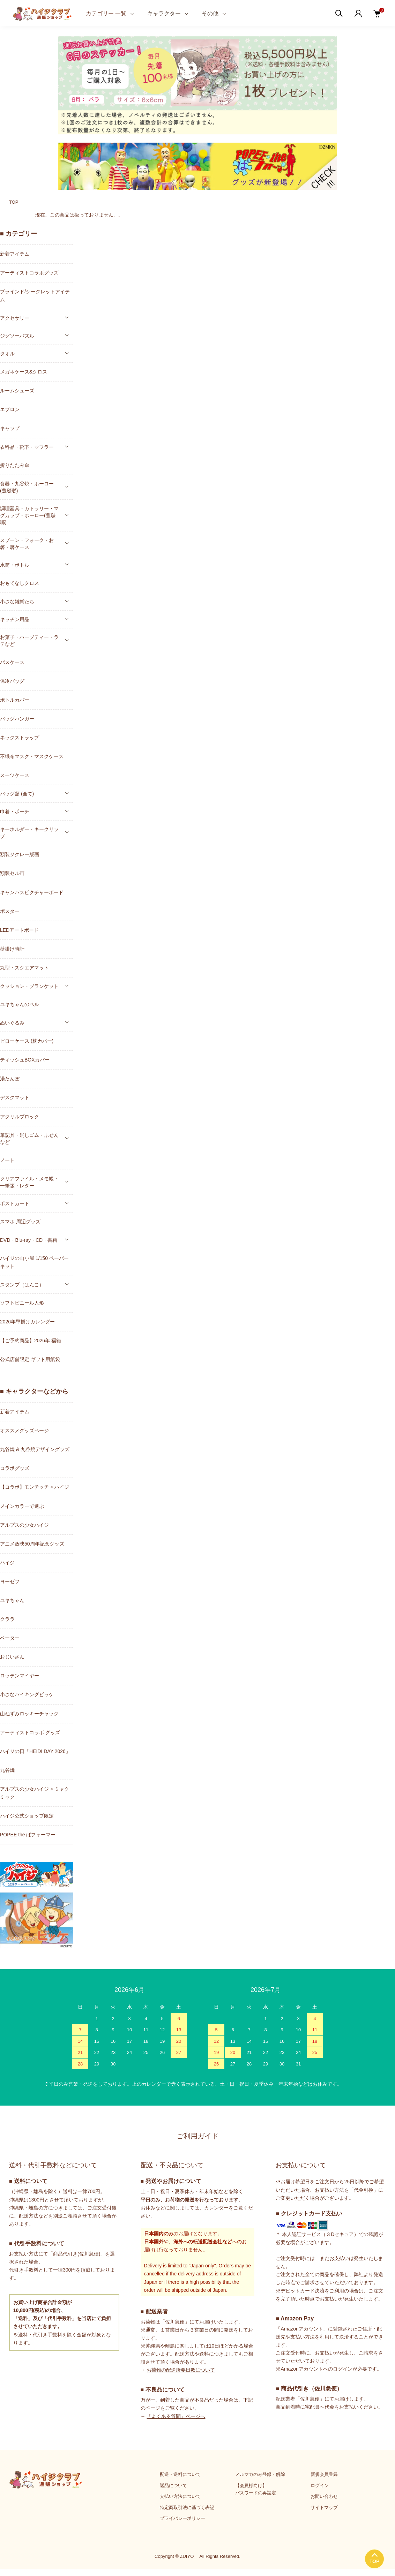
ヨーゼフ (10, 1581)
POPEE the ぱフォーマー (27, 1834)
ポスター (10, 911)
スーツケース (14, 775)
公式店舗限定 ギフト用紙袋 (30, 1359)
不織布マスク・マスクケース (32, 756)
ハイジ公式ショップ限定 (27, 1816)
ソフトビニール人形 (22, 1303)
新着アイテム (14, 254)
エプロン (10, 409)
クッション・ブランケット (29, 986)
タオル (7, 353)
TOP (13, 202)
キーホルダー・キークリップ (29, 832)
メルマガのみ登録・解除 (260, 2474)
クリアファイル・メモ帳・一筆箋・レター (29, 1182)
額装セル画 (12, 873)
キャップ (10, 428)
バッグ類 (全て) (17, 793)
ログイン (320, 2485)
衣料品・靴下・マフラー (27, 447)
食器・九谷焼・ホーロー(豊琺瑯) (27, 487)
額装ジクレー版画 (19, 854)
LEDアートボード (19, 930)
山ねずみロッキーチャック (29, 1713)
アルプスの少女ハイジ (24, 1525)
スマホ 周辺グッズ (20, 1221)
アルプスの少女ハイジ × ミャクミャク (34, 1793)
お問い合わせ (324, 2496)
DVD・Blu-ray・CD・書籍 (28, 1240)
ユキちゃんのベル (19, 1004)
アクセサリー (14, 318)
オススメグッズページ (24, 1430)
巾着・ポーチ (14, 811)
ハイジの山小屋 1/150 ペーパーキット (34, 1262)
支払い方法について (180, 2496)
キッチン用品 (14, 619)
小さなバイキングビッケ (27, 1694)
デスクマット (14, 1097)
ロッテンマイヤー (19, 1675)
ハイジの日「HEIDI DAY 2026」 (35, 1751)
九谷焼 (7, 1770)
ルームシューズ (17, 390)
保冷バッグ (12, 681)
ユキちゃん (12, 1600)
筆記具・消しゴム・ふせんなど (29, 1138)
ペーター (10, 1638)
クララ (7, 1619)
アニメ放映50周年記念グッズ (32, 1544)
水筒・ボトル (14, 565)
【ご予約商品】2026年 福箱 (30, 1340)
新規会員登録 (324, 2474)
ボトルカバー (14, 700)
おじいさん (12, 1657)
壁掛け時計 (12, 949)
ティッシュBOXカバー (25, 1060)
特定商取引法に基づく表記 (187, 2507)
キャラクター (164, 13)
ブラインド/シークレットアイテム (35, 295)
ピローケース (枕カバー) (26, 1041)
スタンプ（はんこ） (22, 1284)
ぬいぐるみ (12, 1023)
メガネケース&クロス (23, 372)
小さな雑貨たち (17, 601)
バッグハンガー (17, 719)
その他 (210, 13)
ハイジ (7, 1562)
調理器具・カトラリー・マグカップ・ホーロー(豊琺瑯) (29, 515)
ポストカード (14, 1203)
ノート (7, 1160)
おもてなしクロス (19, 583)
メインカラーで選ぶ (22, 1506)
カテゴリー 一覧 (106, 13)
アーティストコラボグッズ (29, 272)
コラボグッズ (14, 1468)
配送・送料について (180, 2474)
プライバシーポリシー (182, 2518)
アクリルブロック (19, 1116)
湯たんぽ (10, 1078)
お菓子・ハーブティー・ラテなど (29, 640)
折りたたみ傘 (14, 465)
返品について (173, 2485)
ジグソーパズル (17, 336)
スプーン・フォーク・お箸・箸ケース (27, 543)
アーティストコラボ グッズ (30, 1732)
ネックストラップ (19, 737)
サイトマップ (324, 2507)
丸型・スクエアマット (24, 967)
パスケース (12, 662)
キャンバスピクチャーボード (32, 892)
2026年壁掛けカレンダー (27, 1321)
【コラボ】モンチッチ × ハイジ (34, 1487)
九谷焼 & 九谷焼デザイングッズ (34, 1449)
